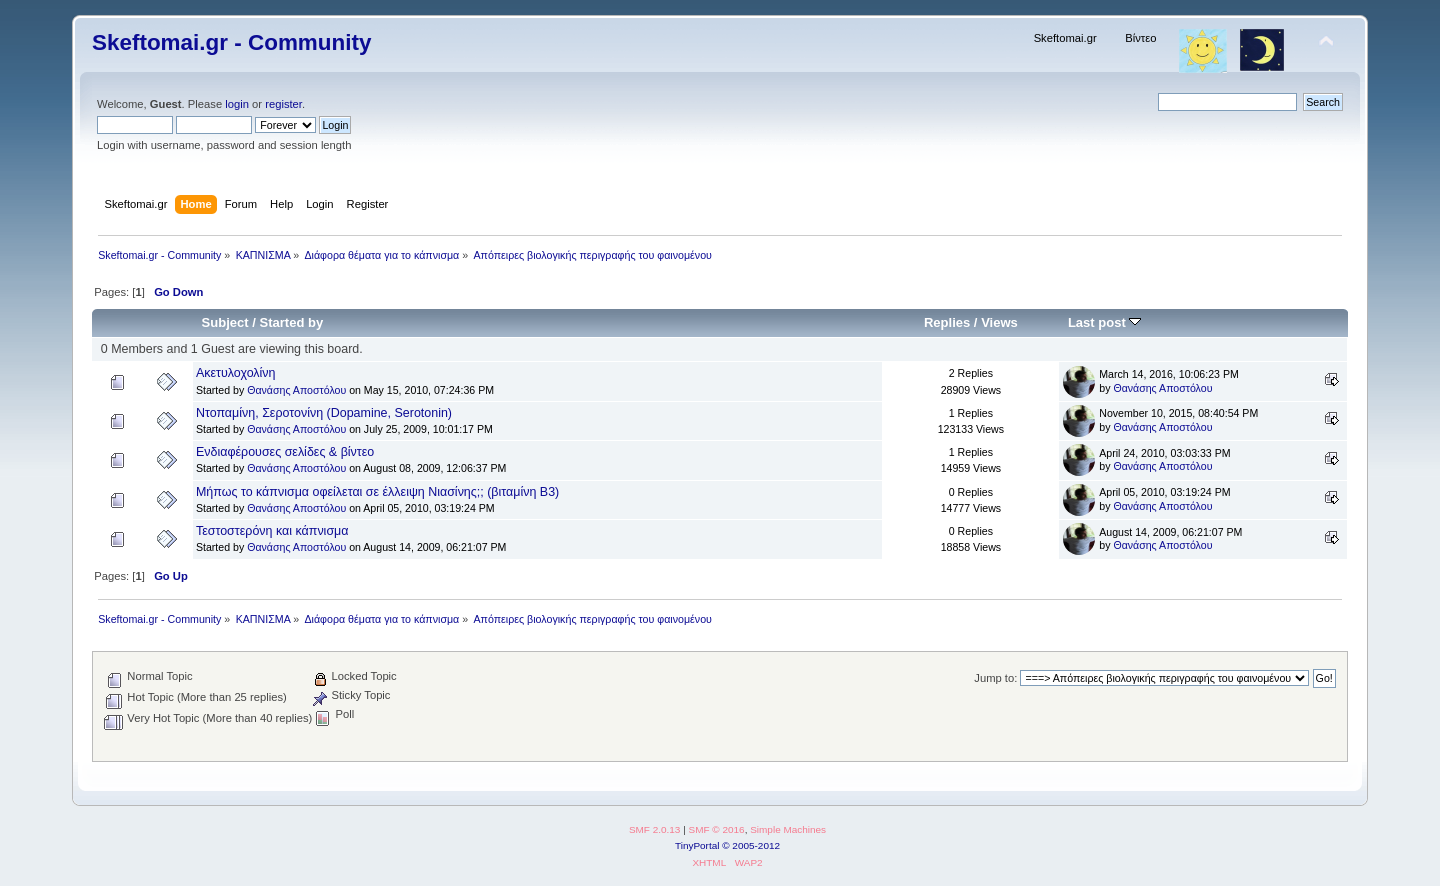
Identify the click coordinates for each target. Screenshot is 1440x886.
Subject (225, 322)
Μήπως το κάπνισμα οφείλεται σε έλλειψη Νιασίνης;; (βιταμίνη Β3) (377, 492)
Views (999, 322)
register (283, 104)
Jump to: (995, 678)
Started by (292, 322)
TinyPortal (697, 845)
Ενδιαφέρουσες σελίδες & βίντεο (285, 452)
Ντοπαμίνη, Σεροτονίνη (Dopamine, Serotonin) (324, 413)
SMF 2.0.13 (655, 829)
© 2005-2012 (751, 845)
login (237, 104)
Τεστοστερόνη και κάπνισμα (272, 531)
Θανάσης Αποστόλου (296, 390)
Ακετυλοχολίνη (236, 373)
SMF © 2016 (717, 829)
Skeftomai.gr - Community (231, 42)
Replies (947, 322)
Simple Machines (788, 829)
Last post (1105, 322)
